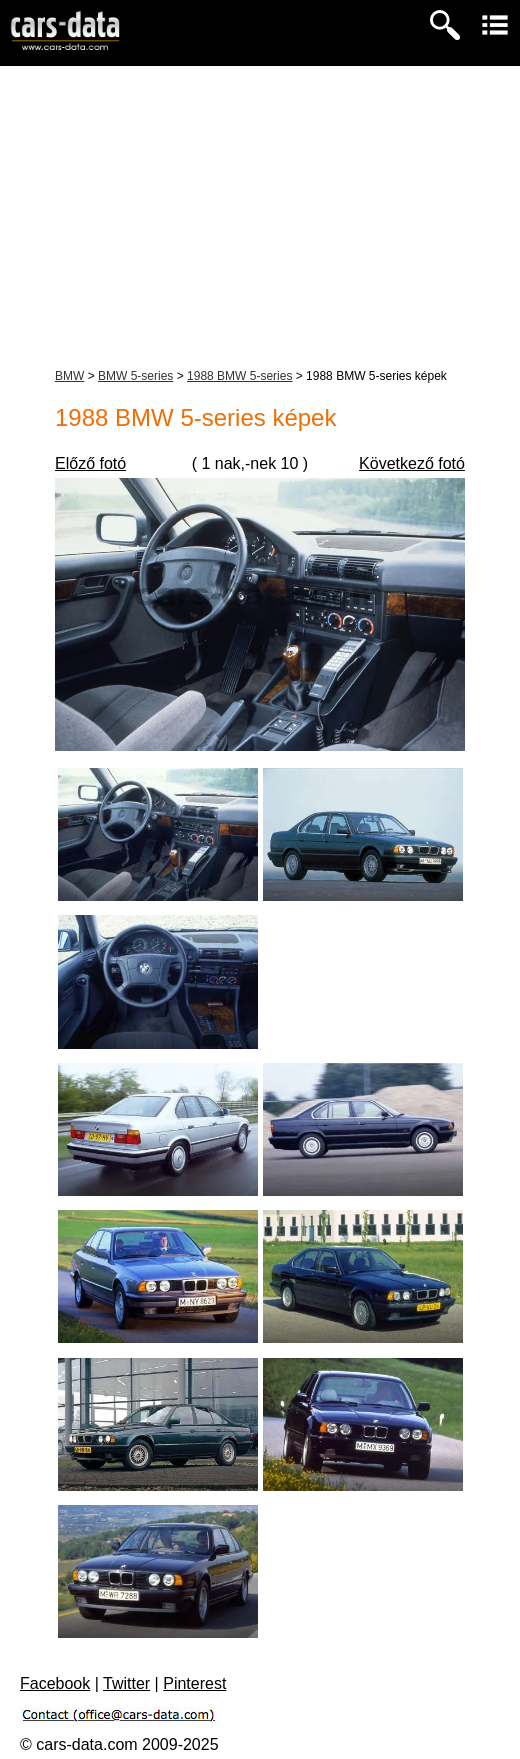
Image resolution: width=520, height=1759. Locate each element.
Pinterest (194, 1683)
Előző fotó (90, 463)
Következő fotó (412, 463)
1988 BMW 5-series (239, 376)
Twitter (126, 1683)
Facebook (55, 1683)
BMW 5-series (135, 376)
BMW (69, 376)
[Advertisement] (260, 216)
